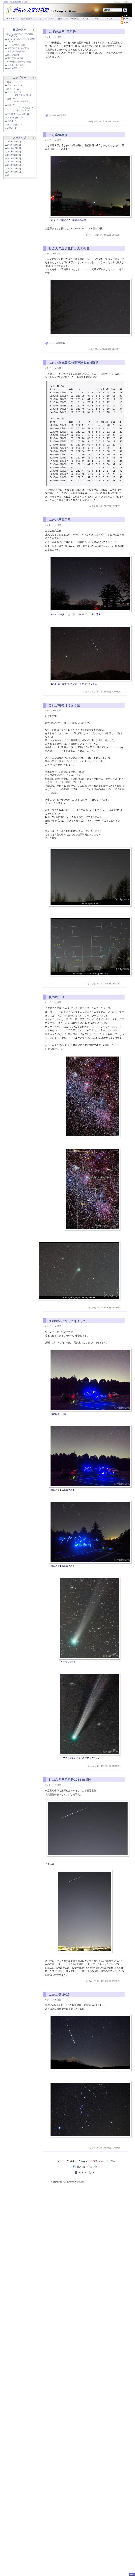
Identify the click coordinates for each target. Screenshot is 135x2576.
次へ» (91, 2172)
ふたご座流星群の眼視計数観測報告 (74, 363)
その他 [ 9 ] (12, 121)
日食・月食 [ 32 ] (14, 92)
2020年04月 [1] (14, 145)
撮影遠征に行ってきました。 (69, 1321)
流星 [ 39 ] (11, 82)
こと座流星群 (58, 135)
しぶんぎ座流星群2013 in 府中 (70, 1779)
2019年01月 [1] (14, 155)
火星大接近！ (13, 68)
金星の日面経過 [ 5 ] (23, 101)
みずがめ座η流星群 (62, 31)
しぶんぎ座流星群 (57, 343)
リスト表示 (109, 2161)
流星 (59, 37)
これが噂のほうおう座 (64, 705)
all (8, 175)
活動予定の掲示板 (15, 58)
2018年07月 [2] (14, 168)
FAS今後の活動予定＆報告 (19, 61)
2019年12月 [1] (14, 148)
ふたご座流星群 (60, 519)
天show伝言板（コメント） (78, 18)
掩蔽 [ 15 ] (11, 99)
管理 (97, 18)
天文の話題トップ (28, 18)
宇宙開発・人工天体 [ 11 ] (18, 114)
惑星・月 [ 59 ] (13, 89)
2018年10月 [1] (14, 162)
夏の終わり (56, 997)
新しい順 (79, 2166)
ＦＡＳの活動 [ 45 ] (15, 117)
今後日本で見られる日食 (18, 48)
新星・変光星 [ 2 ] (15, 124)
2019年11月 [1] (14, 152)
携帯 (60, 18)
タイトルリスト (47, 18)
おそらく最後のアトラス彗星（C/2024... (20, 35)
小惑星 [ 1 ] (12, 128)
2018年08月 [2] (14, 165)
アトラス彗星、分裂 (16, 45)
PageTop (132, 2574)
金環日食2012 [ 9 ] (22, 95)
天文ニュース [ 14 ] (15, 85)
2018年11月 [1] (14, 158)
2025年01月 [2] (14, 141)
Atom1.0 (126, 22)
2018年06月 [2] (14, 172)
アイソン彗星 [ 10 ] (22, 110)
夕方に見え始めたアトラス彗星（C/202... (21, 40)
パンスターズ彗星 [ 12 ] (24, 108)
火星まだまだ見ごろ (16, 65)
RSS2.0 (126, 18)
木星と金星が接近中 (16, 51)
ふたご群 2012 (59, 1994)
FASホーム (11, 18)
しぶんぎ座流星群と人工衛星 (69, 248)
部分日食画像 (13, 55)
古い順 (92, 2166)
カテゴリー (50, 37)
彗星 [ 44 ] (11, 105)
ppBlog (80, 2182)
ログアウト (107, 18)
